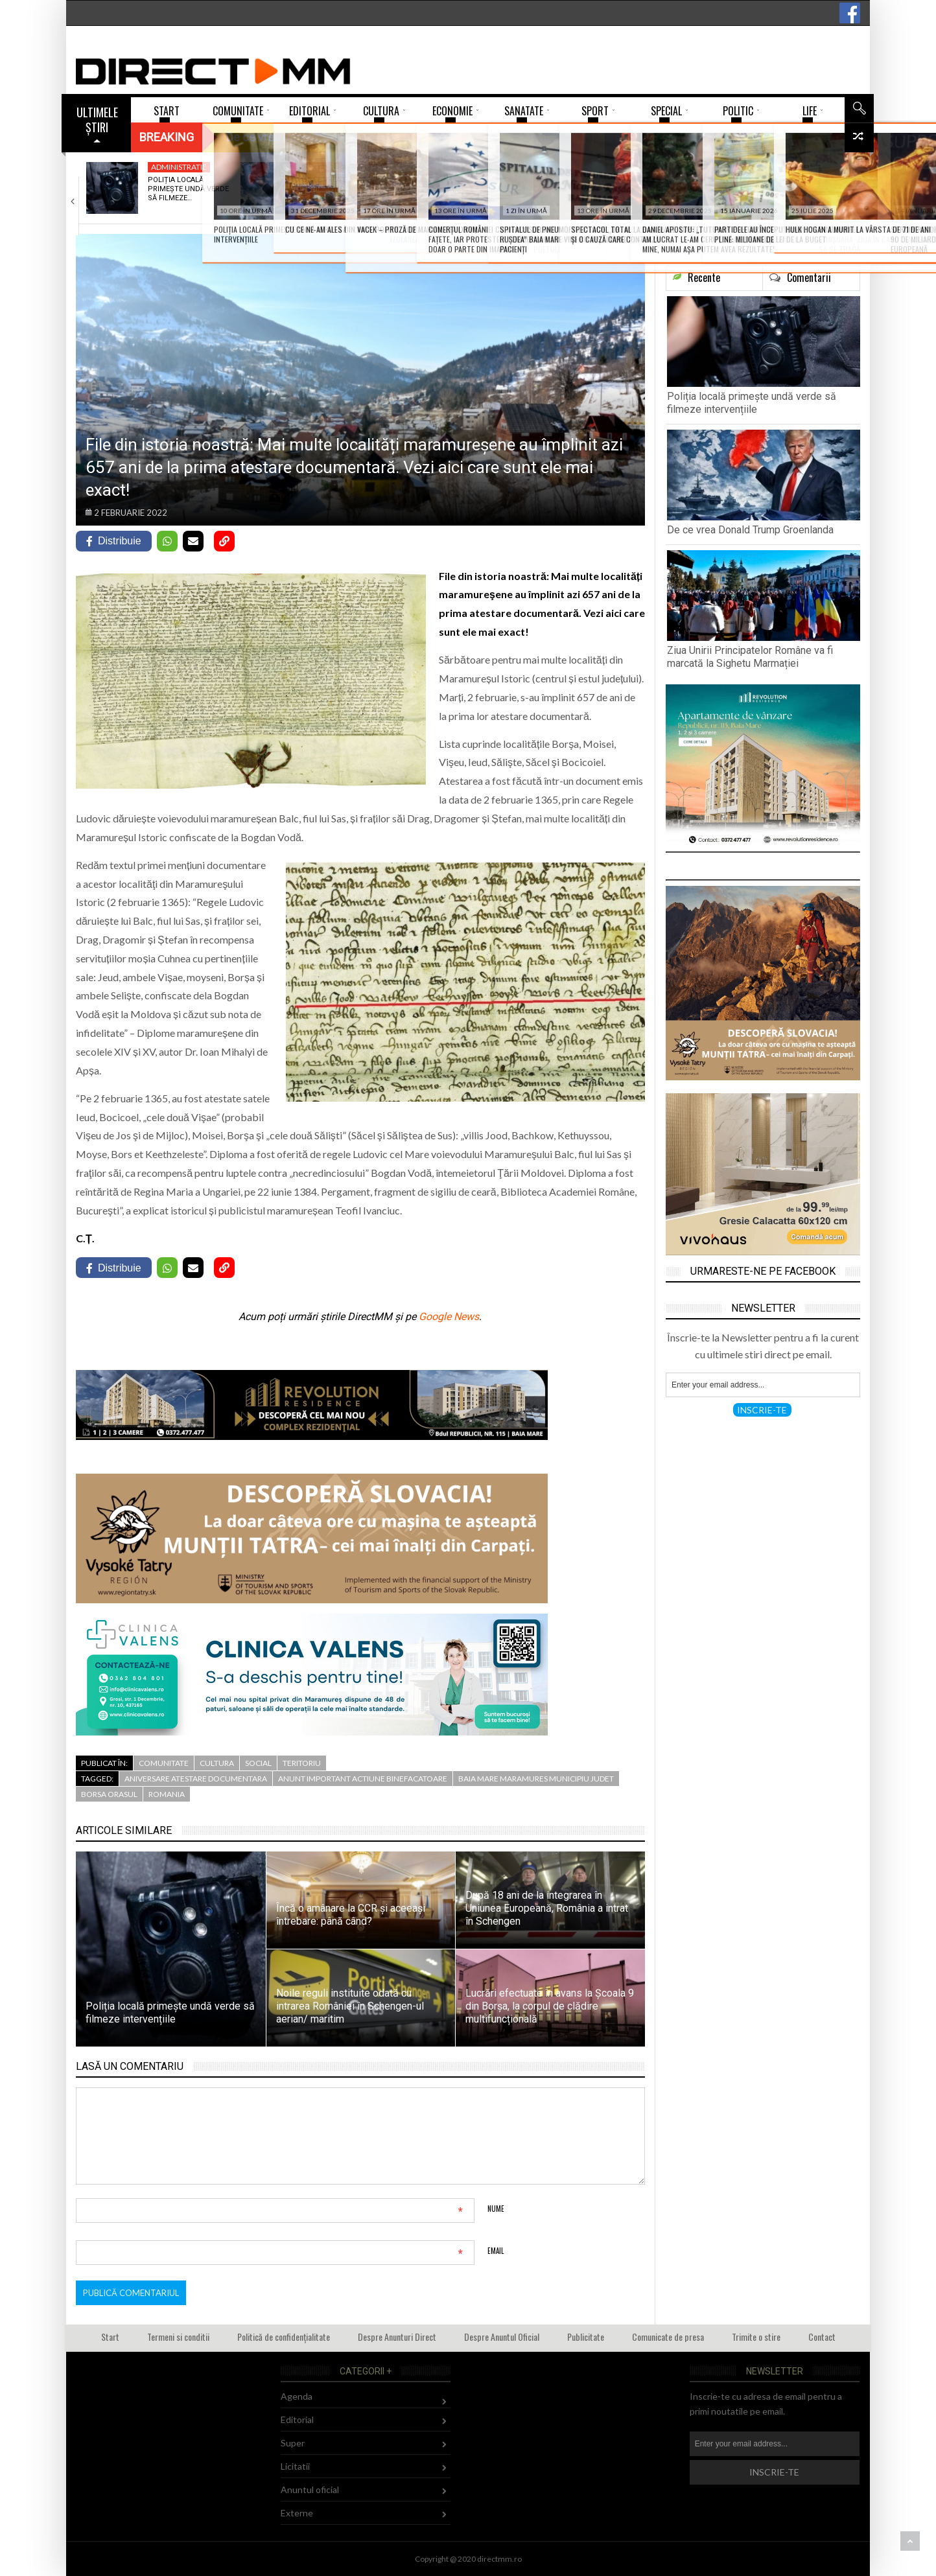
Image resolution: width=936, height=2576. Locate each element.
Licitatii (295, 2466)
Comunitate (164, 1763)
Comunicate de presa (668, 2336)
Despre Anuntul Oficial (501, 2336)
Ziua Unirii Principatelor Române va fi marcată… (483, 194)
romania (166, 1794)
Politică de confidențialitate (283, 2336)
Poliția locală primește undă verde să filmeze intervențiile (751, 402)
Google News (449, 1316)
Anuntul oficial (310, 2489)
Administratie (179, 167)
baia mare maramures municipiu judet (536, 1778)
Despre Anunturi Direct (397, 2336)
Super (293, 2442)
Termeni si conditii (178, 2336)
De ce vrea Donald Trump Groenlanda (339, 184)
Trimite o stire (756, 2336)
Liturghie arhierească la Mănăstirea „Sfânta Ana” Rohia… (803, 194)
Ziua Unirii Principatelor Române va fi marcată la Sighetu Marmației (750, 656)
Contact (822, 2336)
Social (258, 1763)
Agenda (475, 167)
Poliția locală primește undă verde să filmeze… (188, 189)
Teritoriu (302, 1763)
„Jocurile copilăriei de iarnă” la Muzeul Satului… (649, 189)
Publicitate (585, 2336)
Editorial (297, 2419)
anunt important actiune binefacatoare (362, 1778)
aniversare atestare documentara (195, 1778)
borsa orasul (109, 1794)
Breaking (166, 137)
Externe (322, 167)
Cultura (217, 1763)
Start (110, 2336)
